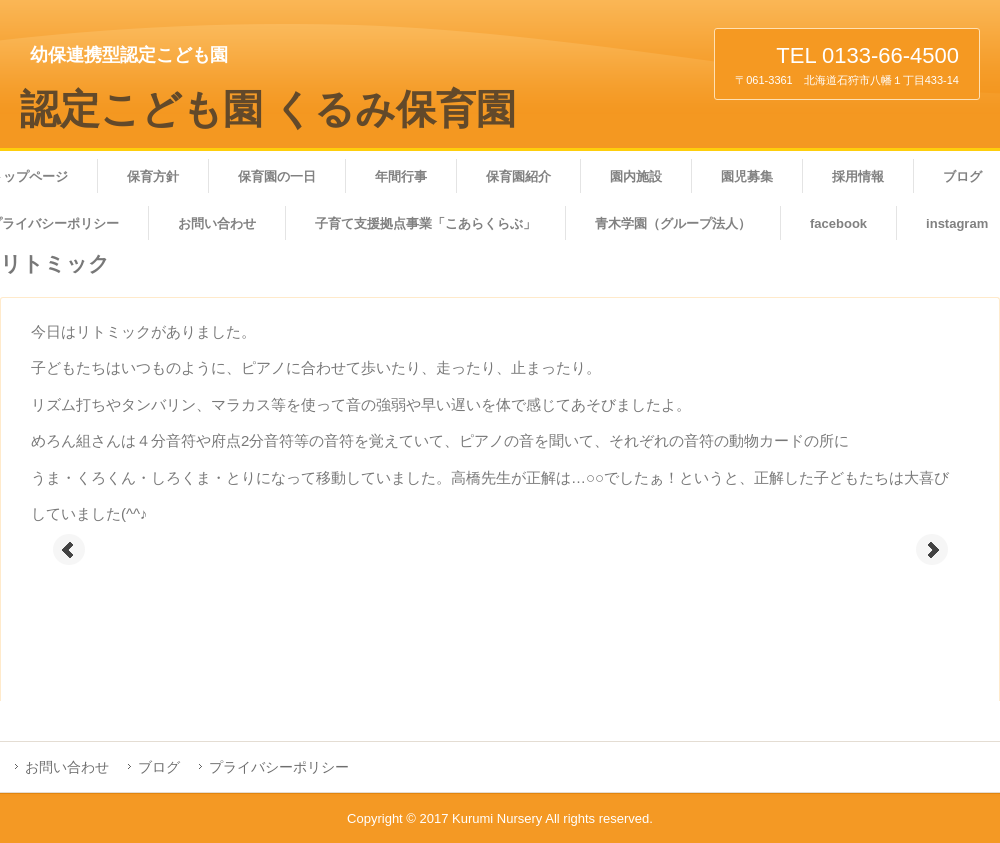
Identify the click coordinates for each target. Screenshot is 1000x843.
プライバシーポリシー (279, 767)
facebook (838, 223)
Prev (69, 550)
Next (932, 550)
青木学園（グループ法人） (673, 223)
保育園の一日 (277, 176)
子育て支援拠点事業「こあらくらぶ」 (425, 223)
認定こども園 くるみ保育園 (268, 109)
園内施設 (636, 176)
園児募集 (747, 176)
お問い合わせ (217, 223)
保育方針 (153, 176)
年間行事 (401, 176)
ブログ (159, 767)
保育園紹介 (518, 176)
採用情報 (858, 176)
